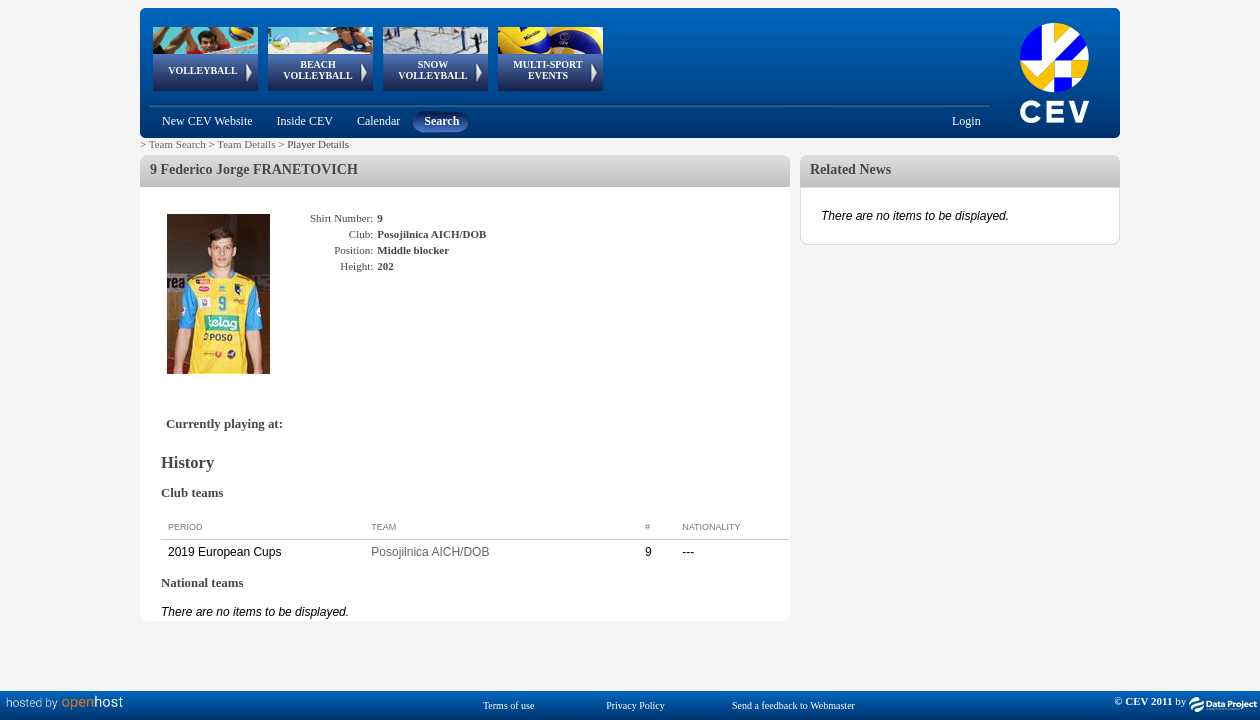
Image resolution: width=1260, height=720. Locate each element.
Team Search (177, 144)
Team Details (246, 144)
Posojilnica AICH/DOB (430, 552)
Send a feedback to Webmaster (793, 705)
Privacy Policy (635, 705)
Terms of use (509, 705)
